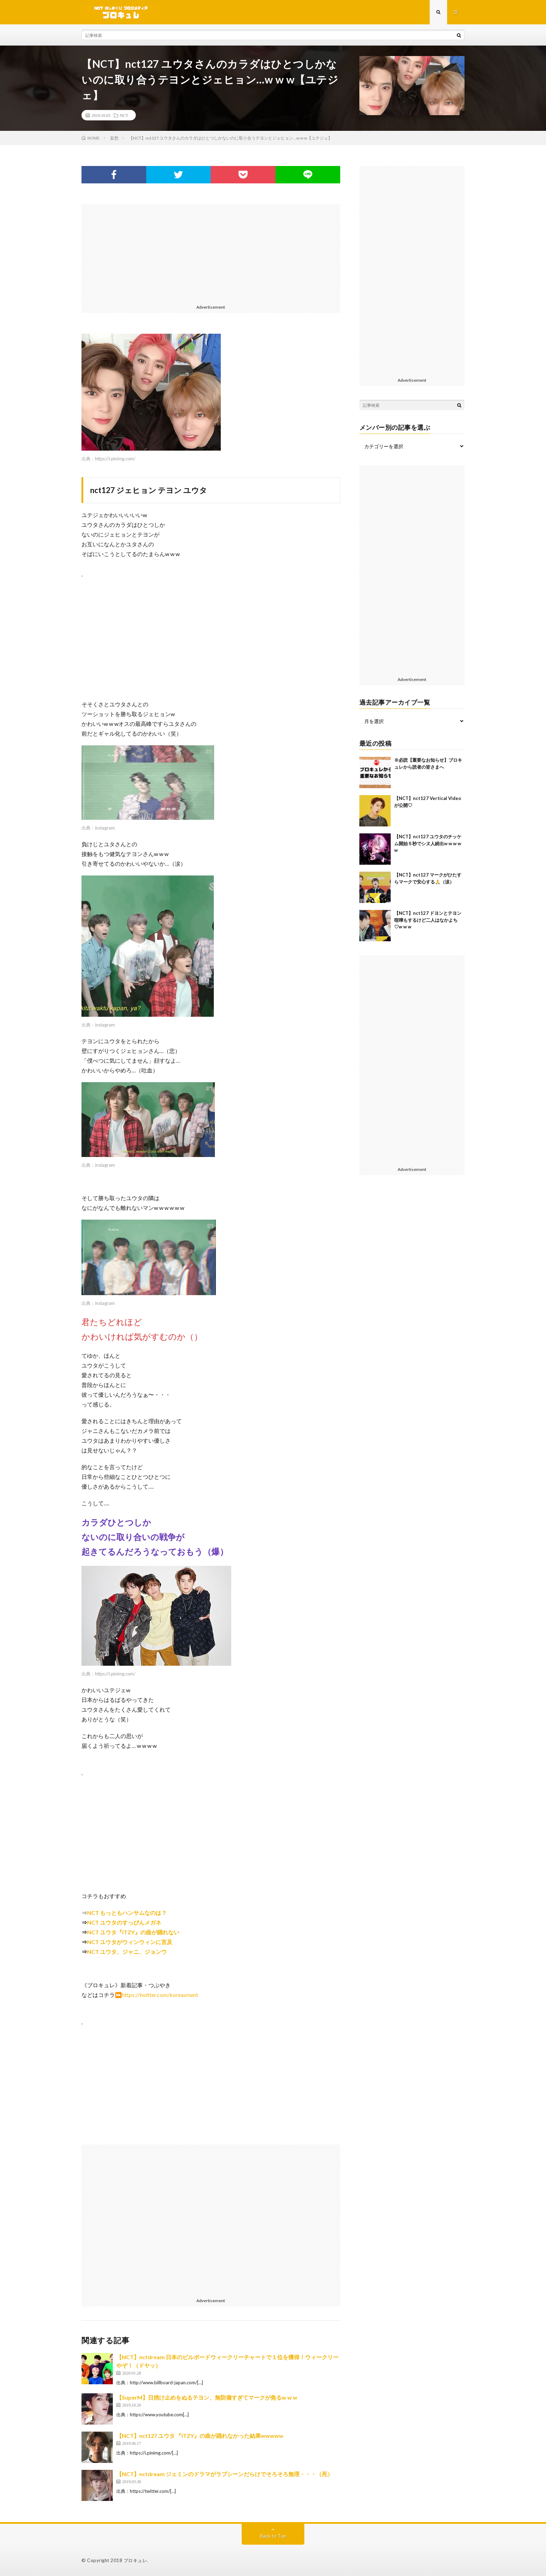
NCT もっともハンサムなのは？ (127, 1912)
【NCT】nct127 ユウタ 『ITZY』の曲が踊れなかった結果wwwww (199, 2435)
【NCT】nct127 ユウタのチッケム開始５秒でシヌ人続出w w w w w (427, 843)
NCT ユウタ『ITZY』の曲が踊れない (133, 1932)
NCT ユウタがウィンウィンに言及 (129, 1942)
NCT (124, 115)
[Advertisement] (211, 253)
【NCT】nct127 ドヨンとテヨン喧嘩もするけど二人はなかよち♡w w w (427, 919)
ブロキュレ (135, 2560)
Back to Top (273, 2536)
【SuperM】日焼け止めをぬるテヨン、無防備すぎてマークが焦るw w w (206, 2397)
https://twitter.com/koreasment (160, 1994)
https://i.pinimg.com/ (115, 458)
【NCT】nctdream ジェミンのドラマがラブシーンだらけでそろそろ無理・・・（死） (224, 2474)
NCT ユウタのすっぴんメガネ (124, 1922)
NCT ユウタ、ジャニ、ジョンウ (127, 1951)
